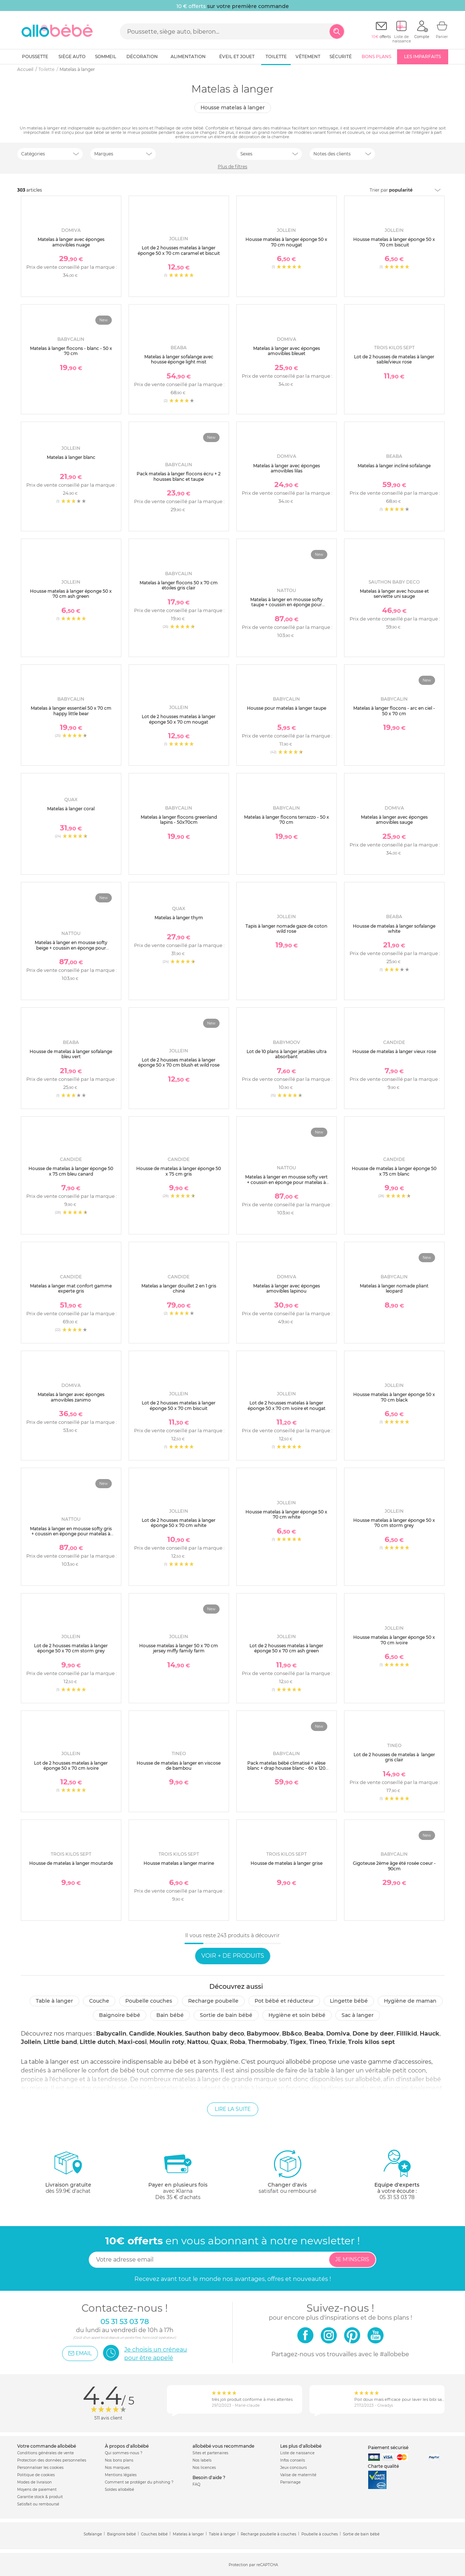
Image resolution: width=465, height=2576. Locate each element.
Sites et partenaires (210, 2453)
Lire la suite (233, 2109)
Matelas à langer (188, 2534)
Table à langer (54, 2001)
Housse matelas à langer (233, 107)
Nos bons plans (119, 2460)
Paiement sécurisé (388, 2447)
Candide (142, 2033)
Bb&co (292, 2033)
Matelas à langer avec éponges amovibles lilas (286, 468)
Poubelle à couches (319, 2534)
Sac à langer (358, 2015)
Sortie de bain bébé (226, 2015)
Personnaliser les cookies (40, 2467)
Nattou (197, 2041)
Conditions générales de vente (45, 2453)
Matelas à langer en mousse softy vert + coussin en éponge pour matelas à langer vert (286, 1182)
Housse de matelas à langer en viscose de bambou (179, 1765)
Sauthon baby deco (214, 2033)
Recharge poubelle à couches (268, 2534)
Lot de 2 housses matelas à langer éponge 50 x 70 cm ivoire (71, 1765)
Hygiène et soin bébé (296, 2015)
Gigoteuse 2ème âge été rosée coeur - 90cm (394, 1865)
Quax (219, 2041)
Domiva (338, 2033)
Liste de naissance (297, 2453)
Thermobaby (267, 2041)
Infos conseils (292, 2460)
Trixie (337, 2041)
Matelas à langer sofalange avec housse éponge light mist (178, 359)
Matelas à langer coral (71, 808)
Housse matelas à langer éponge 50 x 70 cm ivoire (394, 1639)
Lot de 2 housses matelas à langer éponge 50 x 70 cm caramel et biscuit (179, 250)
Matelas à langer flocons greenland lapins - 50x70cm (179, 819)
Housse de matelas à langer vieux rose (394, 1051)
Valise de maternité (298, 2475)
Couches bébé (154, 2534)
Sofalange (93, 2534)
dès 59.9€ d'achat (68, 2174)
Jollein (31, 2041)
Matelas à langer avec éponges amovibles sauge (394, 819)
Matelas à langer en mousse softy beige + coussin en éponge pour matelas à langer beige (71, 948)
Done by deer (373, 2033)
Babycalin (111, 2033)
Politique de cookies (36, 2475)
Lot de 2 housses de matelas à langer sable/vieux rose (394, 359)
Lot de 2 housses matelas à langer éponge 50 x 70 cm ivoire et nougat (286, 1405)
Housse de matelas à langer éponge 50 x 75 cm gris (178, 1171)
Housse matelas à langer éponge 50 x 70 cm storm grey (394, 1522)
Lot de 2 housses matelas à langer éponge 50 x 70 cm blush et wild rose (179, 1062)
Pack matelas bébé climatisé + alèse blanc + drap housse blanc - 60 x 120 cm (286, 1768)
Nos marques (117, 2467)
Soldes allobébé (119, 2489)
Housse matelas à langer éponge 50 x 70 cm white (286, 1514)
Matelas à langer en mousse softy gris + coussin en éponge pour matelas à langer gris (71, 1534)
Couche (99, 2001)
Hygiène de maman (410, 2001)
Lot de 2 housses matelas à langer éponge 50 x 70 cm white (179, 1522)
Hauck (429, 2033)
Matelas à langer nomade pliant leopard (394, 1288)
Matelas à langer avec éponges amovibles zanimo (71, 1397)
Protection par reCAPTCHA (253, 2564)
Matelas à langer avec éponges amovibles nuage (71, 242)
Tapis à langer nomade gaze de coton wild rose (286, 928)
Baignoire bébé (119, 2015)
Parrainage (290, 2482)
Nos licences (204, 2467)
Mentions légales (121, 2475)
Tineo (317, 2041)
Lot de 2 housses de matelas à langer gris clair (394, 1757)
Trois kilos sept (371, 2041)
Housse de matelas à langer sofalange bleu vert (71, 1054)
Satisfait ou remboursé (38, 2504)
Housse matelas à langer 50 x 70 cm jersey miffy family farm (178, 1648)
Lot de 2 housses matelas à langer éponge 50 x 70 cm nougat (179, 719)
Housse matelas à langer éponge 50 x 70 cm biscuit (394, 242)
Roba (237, 2041)
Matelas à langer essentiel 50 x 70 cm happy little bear (71, 710)
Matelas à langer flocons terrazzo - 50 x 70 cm (286, 819)
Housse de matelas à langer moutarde (71, 1863)
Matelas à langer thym (179, 917)
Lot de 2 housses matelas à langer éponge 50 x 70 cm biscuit (179, 1405)
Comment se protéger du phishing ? (139, 2482)
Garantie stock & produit (40, 2496)
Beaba (314, 2033)
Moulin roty (166, 2041)
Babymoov (263, 2033)
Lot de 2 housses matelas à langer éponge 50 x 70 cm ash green (286, 1648)
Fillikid (406, 2033)
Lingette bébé (349, 2001)
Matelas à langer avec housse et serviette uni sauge (394, 593)
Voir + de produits (232, 1955)
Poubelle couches (148, 2001)
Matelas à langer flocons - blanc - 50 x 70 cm (71, 351)
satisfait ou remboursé (287, 2171)
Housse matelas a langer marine (179, 1863)
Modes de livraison (34, 2482)
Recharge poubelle (213, 2001)
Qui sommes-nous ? (123, 2453)
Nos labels (202, 2460)
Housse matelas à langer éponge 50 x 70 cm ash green (71, 593)
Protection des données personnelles (51, 2460)
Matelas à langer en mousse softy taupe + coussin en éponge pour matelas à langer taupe (286, 605)
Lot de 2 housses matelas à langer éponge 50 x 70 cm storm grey (71, 1648)
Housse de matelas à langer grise (287, 1863)
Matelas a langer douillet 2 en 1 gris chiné (178, 1288)
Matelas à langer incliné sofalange (394, 465)
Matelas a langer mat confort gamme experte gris (71, 1288)
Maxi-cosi (132, 2041)
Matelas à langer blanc (71, 457)
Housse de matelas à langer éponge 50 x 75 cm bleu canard (70, 1171)
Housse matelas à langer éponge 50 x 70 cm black (394, 1397)
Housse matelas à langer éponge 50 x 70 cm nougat (286, 242)
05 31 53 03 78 (397, 2197)
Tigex (298, 2041)
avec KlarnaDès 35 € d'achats (177, 2174)
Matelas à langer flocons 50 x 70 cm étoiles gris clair (179, 585)
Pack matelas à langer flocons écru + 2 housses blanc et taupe (179, 476)
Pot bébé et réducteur (284, 2001)
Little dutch (97, 2041)
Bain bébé (170, 2015)
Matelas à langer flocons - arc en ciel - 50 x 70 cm (394, 710)
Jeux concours (293, 2467)
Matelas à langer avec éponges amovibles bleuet (286, 351)
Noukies (169, 2033)
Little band (60, 2041)
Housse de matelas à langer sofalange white (394, 928)
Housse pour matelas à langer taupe (286, 708)
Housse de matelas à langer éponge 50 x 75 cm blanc (394, 1171)
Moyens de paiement (37, 2489)
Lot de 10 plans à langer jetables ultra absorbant (287, 1054)
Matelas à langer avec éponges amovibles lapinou (286, 1288)
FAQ (196, 2484)
